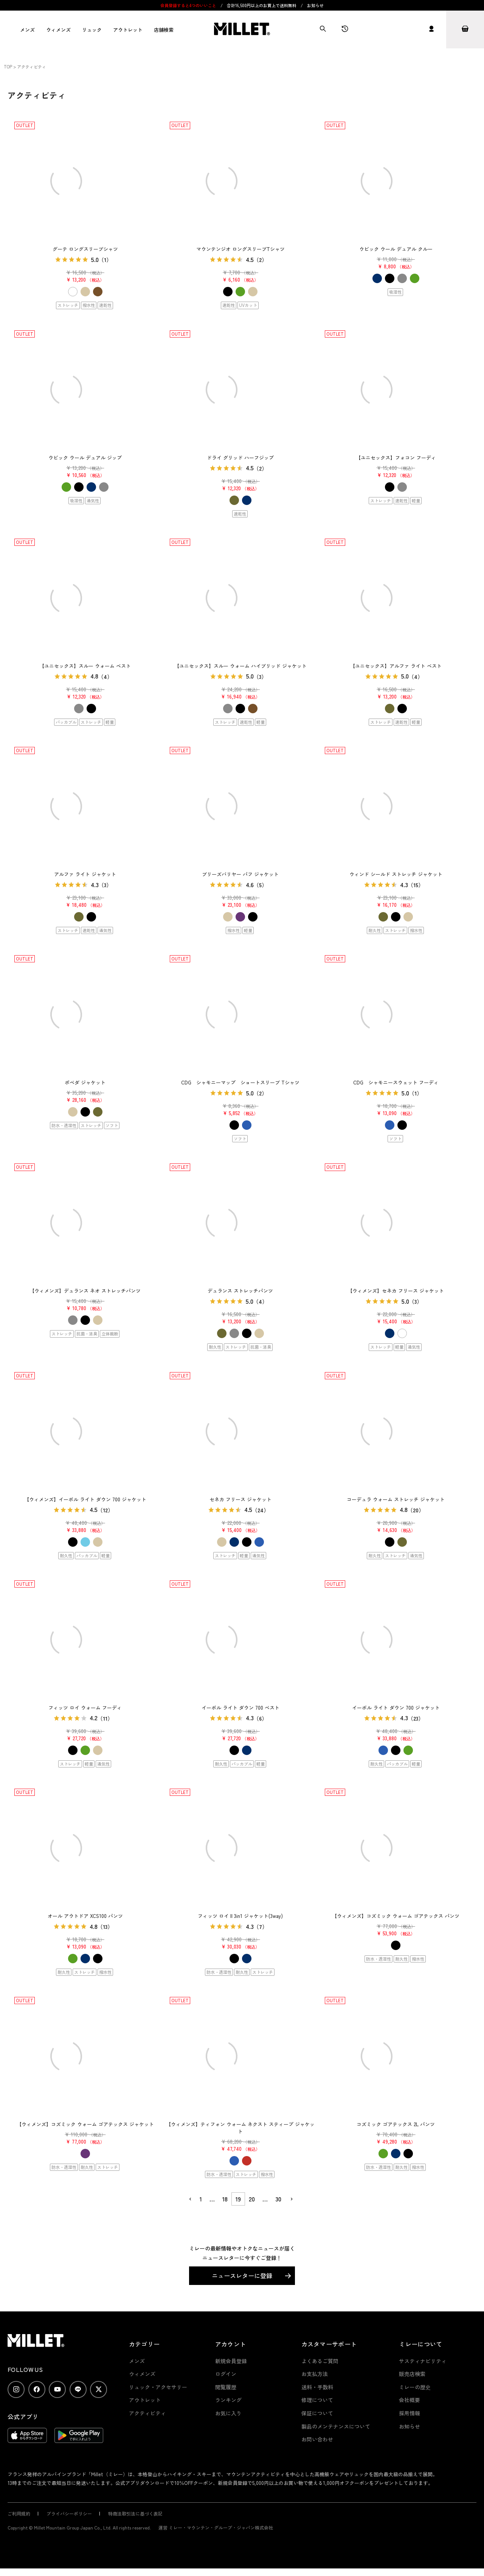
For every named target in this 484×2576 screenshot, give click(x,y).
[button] (190, 2199)
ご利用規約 (19, 2513)
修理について (317, 2400)
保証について (317, 2413)
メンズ (27, 29)
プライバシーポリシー (69, 2513)
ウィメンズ (58, 29)
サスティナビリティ (423, 2361)
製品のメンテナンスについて (335, 2426)
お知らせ (315, 5)
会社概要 (409, 2400)
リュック (92, 29)
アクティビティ (147, 2413)
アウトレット (128, 29)
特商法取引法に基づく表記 (135, 2513)
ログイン (225, 2374)
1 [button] (201, 2198)
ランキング (228, 2400)
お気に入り (228, 2413)
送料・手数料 (317, 2387)
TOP (8, 67)
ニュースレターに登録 (242, 2275)
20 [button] (252, 2198)
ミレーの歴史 (415, 2387)
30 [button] (278, 2198)
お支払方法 (314, 2374)
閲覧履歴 (225, 2387)
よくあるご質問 (319, 2361)
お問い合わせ (317, 2439)
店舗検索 (164, 29)
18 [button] (225, 2198)
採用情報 (409, 2413)
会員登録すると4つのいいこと (188, 5)
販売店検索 (412, 2374)
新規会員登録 (231, 2361)
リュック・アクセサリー (158, 2387)
